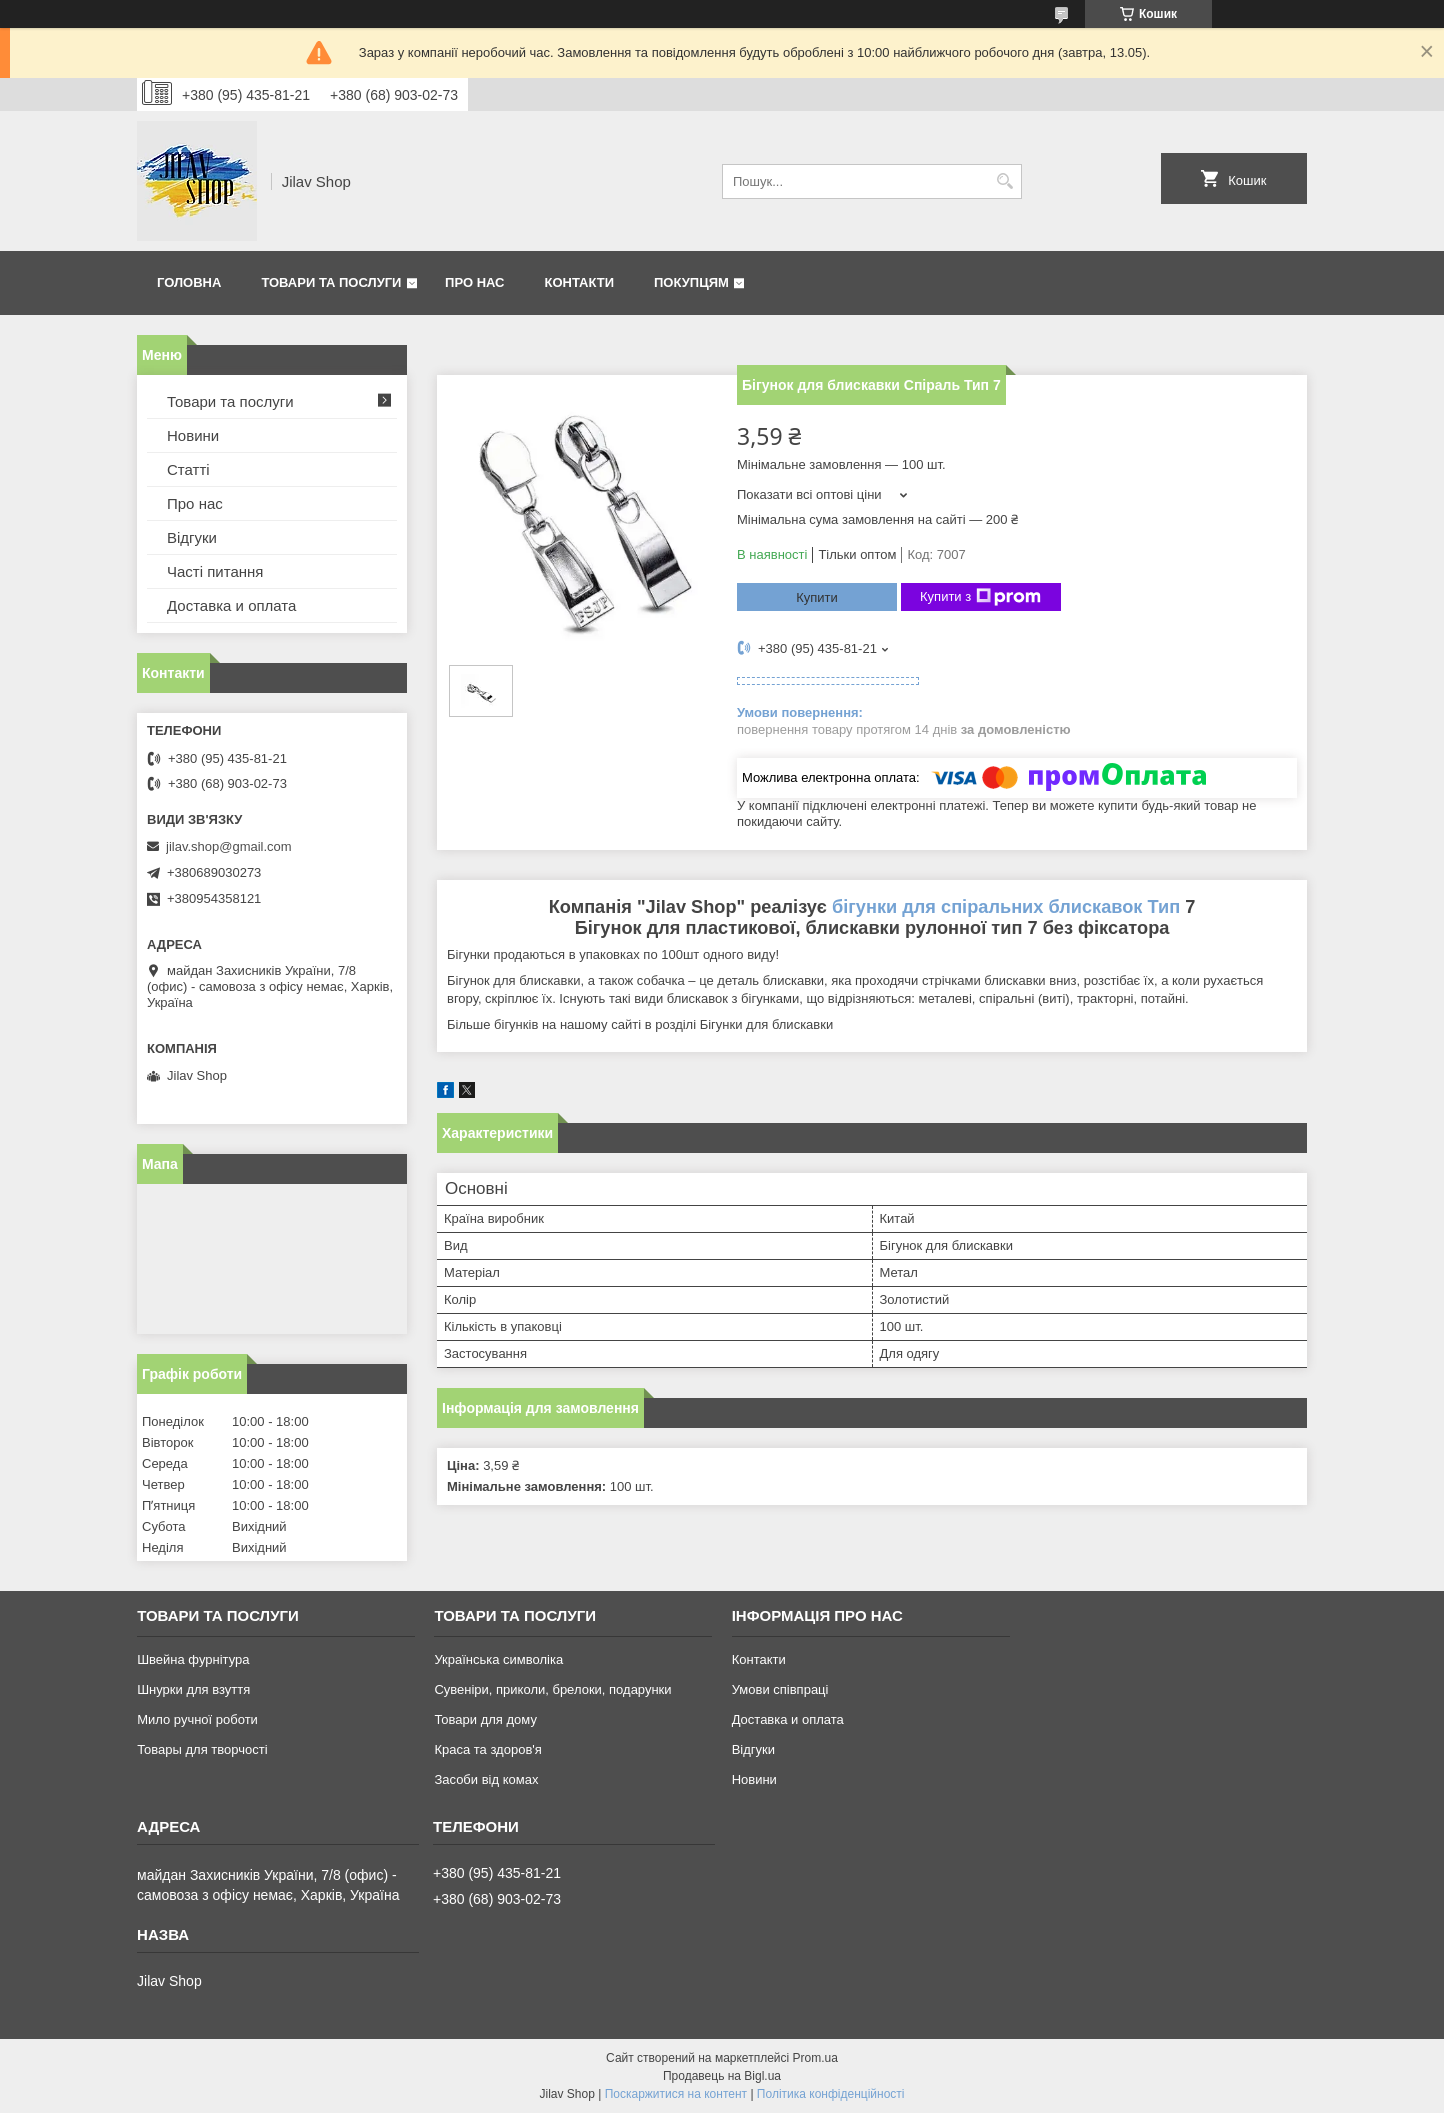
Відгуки (192, 537)
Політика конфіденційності (831, 2094)
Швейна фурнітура (193, 1659)
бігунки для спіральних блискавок (987, 907)
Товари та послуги (331, 282)
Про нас (474, 282)
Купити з (980, 597)
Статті (188, 469)
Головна (189, 282)
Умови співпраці (780, 1689)
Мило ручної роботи (197, 1719)
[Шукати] (1004, 181)
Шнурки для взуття (193, 1689)
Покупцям (691, 282)
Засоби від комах (486, 1779)
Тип (1164, 907)
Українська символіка (498, 1659)
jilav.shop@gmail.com (229, 846)
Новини (193, 435)
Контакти (580, 282)
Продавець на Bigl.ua (722, 2076)
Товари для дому (485, 1719)
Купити (817, 597)
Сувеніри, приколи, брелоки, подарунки (552, 1689)
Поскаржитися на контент (676, 2094)
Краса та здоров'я (487, 1749)
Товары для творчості (202, 1749)
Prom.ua (815, 2058)
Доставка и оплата (231, 605)
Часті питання (215, 571)
